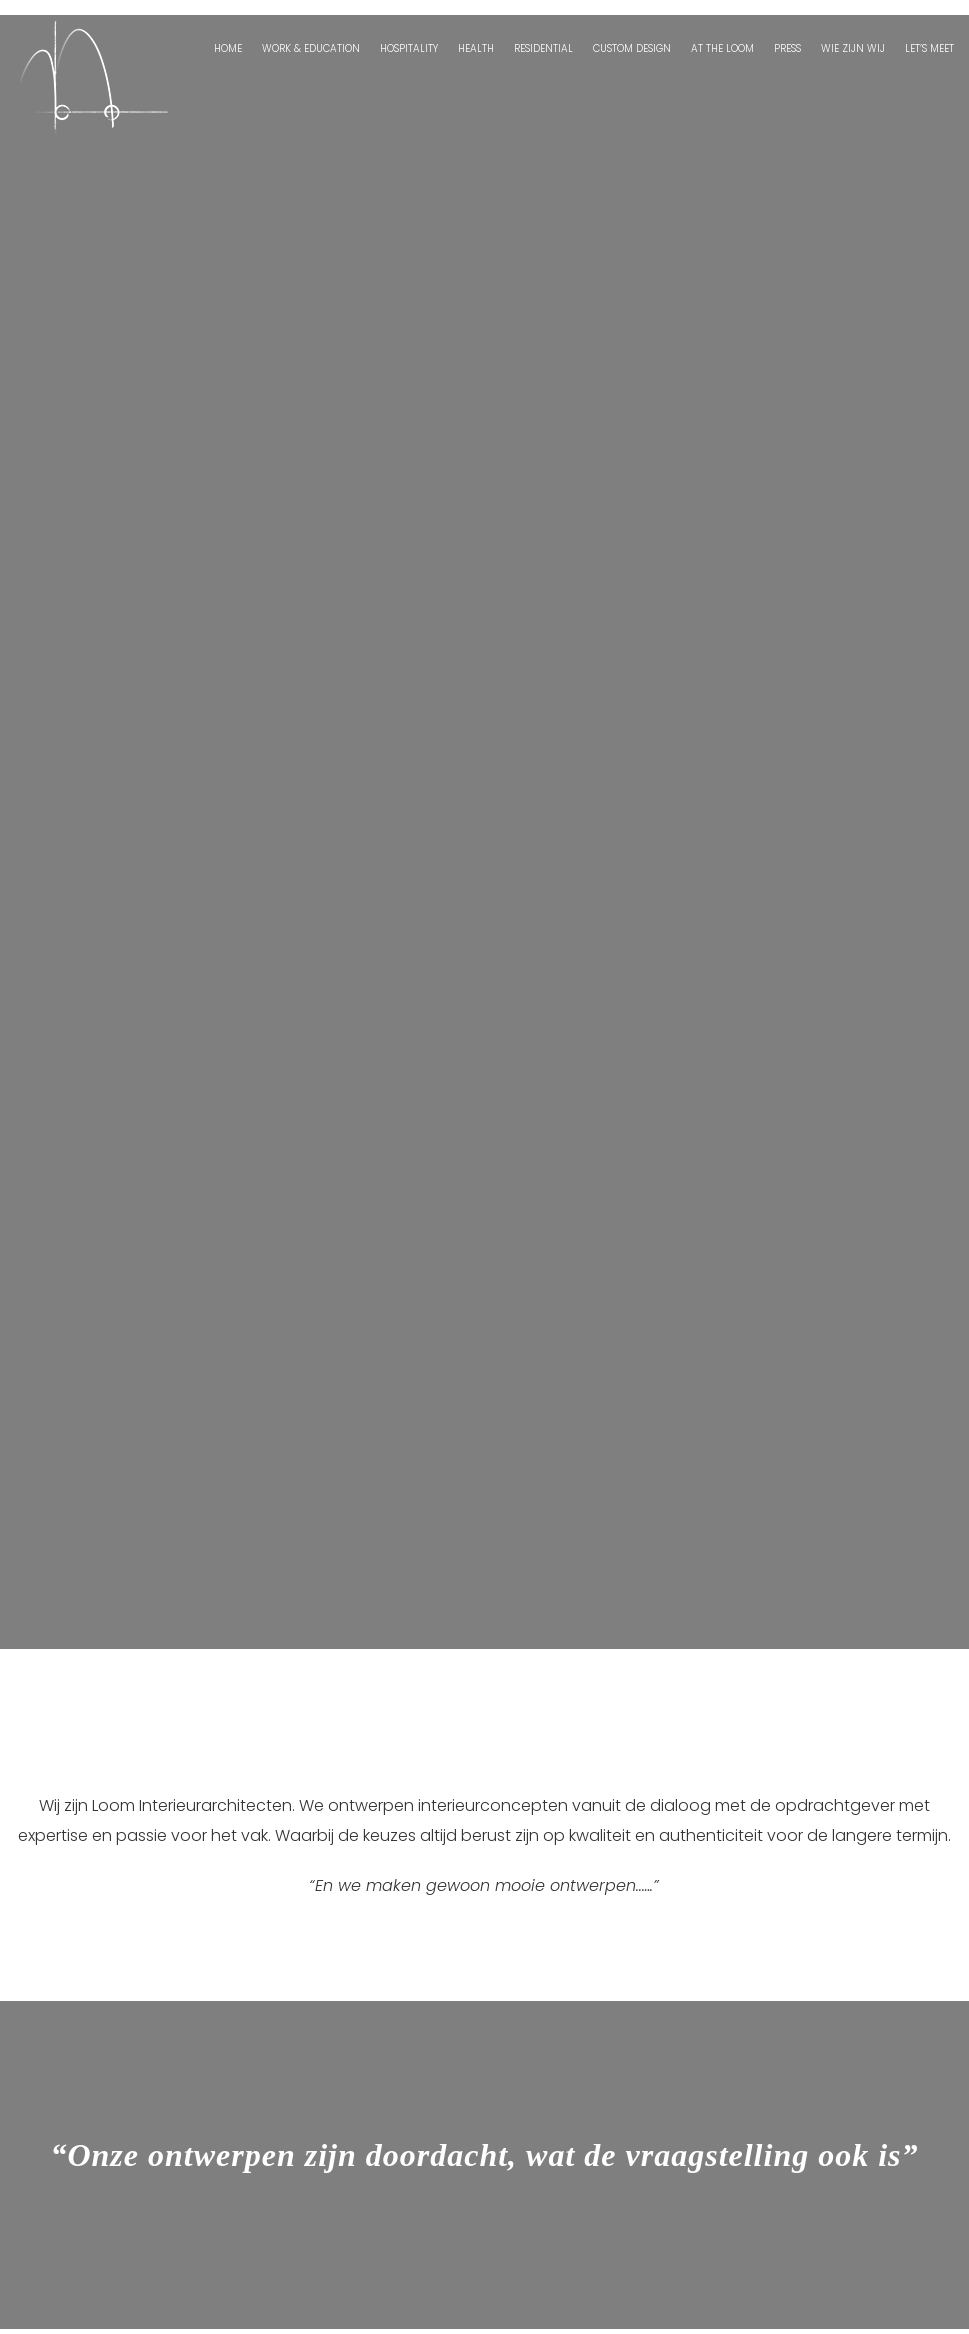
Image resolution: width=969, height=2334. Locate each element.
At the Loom (722, 48)
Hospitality (409, 48)
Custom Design (632, 48)
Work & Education (311, 48)
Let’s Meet (929, 48)
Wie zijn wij (853, 48)
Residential (543, 48)
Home (228, 48)
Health (476, 48)
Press (787, 48)
